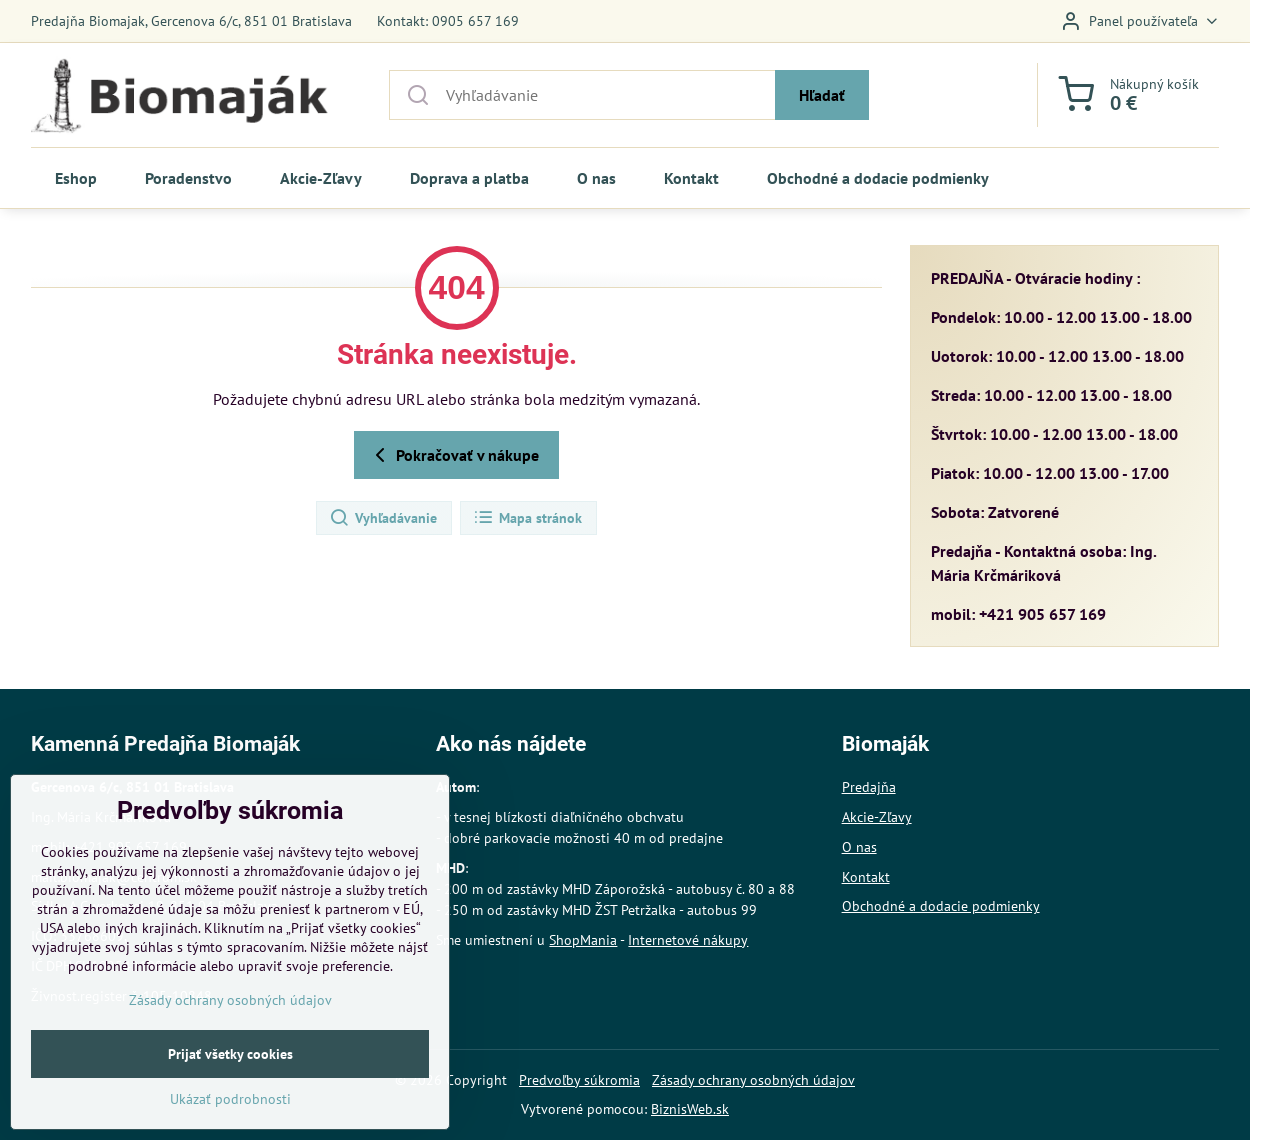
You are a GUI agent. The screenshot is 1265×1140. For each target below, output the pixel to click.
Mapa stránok (527, 518)
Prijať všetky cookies (230, 1105)
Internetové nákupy (688, 940)
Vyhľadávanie (383, 518)
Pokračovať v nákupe (453, 455)
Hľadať (822, 95)
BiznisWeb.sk (690, 1109)
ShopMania (583, 940)
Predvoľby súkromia (579, 1080)
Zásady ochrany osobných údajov (753, 1080)
